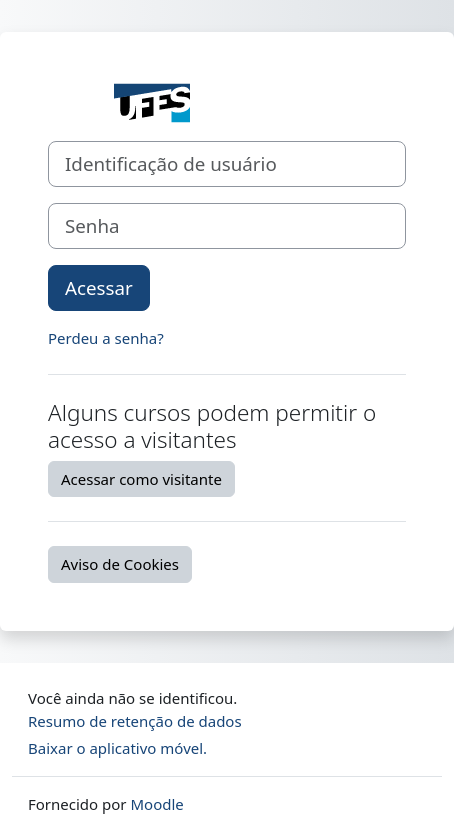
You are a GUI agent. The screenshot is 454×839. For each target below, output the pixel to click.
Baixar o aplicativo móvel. (117, 748)
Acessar (99, 287)
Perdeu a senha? (106, 338)
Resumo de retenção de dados (135, 721)
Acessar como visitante (141, 479)
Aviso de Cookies (120, 564)
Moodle (156, 804)
